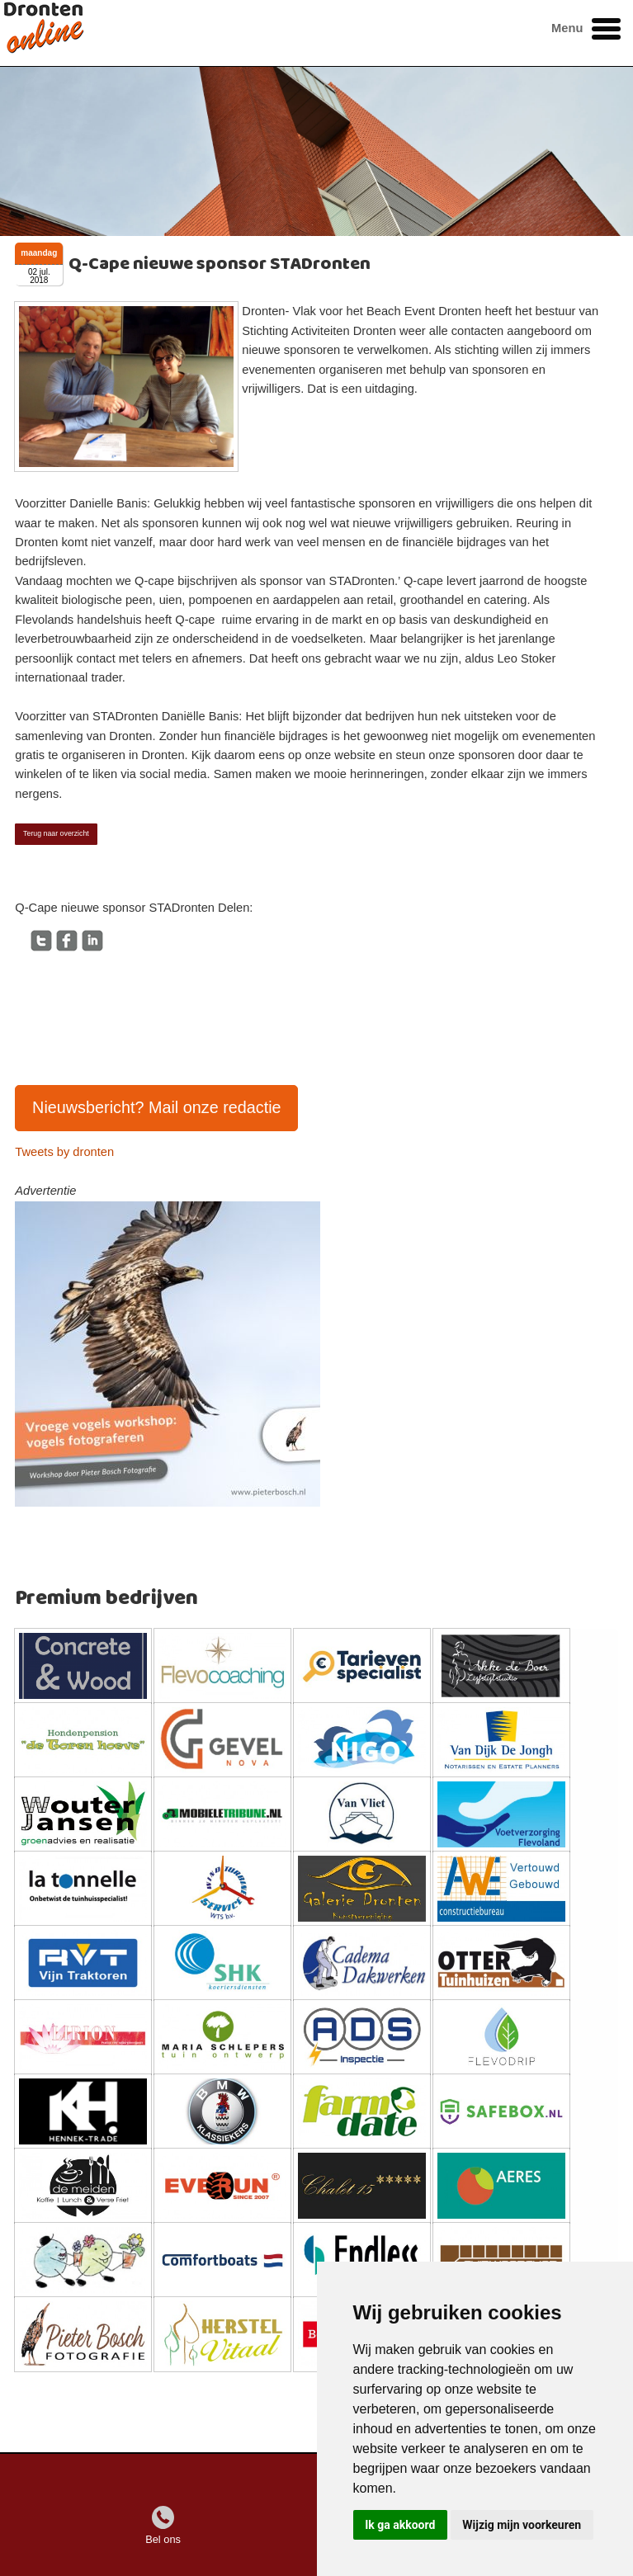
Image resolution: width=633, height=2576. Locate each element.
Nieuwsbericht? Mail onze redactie (156, 1107)
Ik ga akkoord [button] (400, 2524)
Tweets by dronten (64, 1151)
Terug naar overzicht (56, 833)
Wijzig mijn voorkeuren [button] (521, 2524)
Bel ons (163, 2539)
